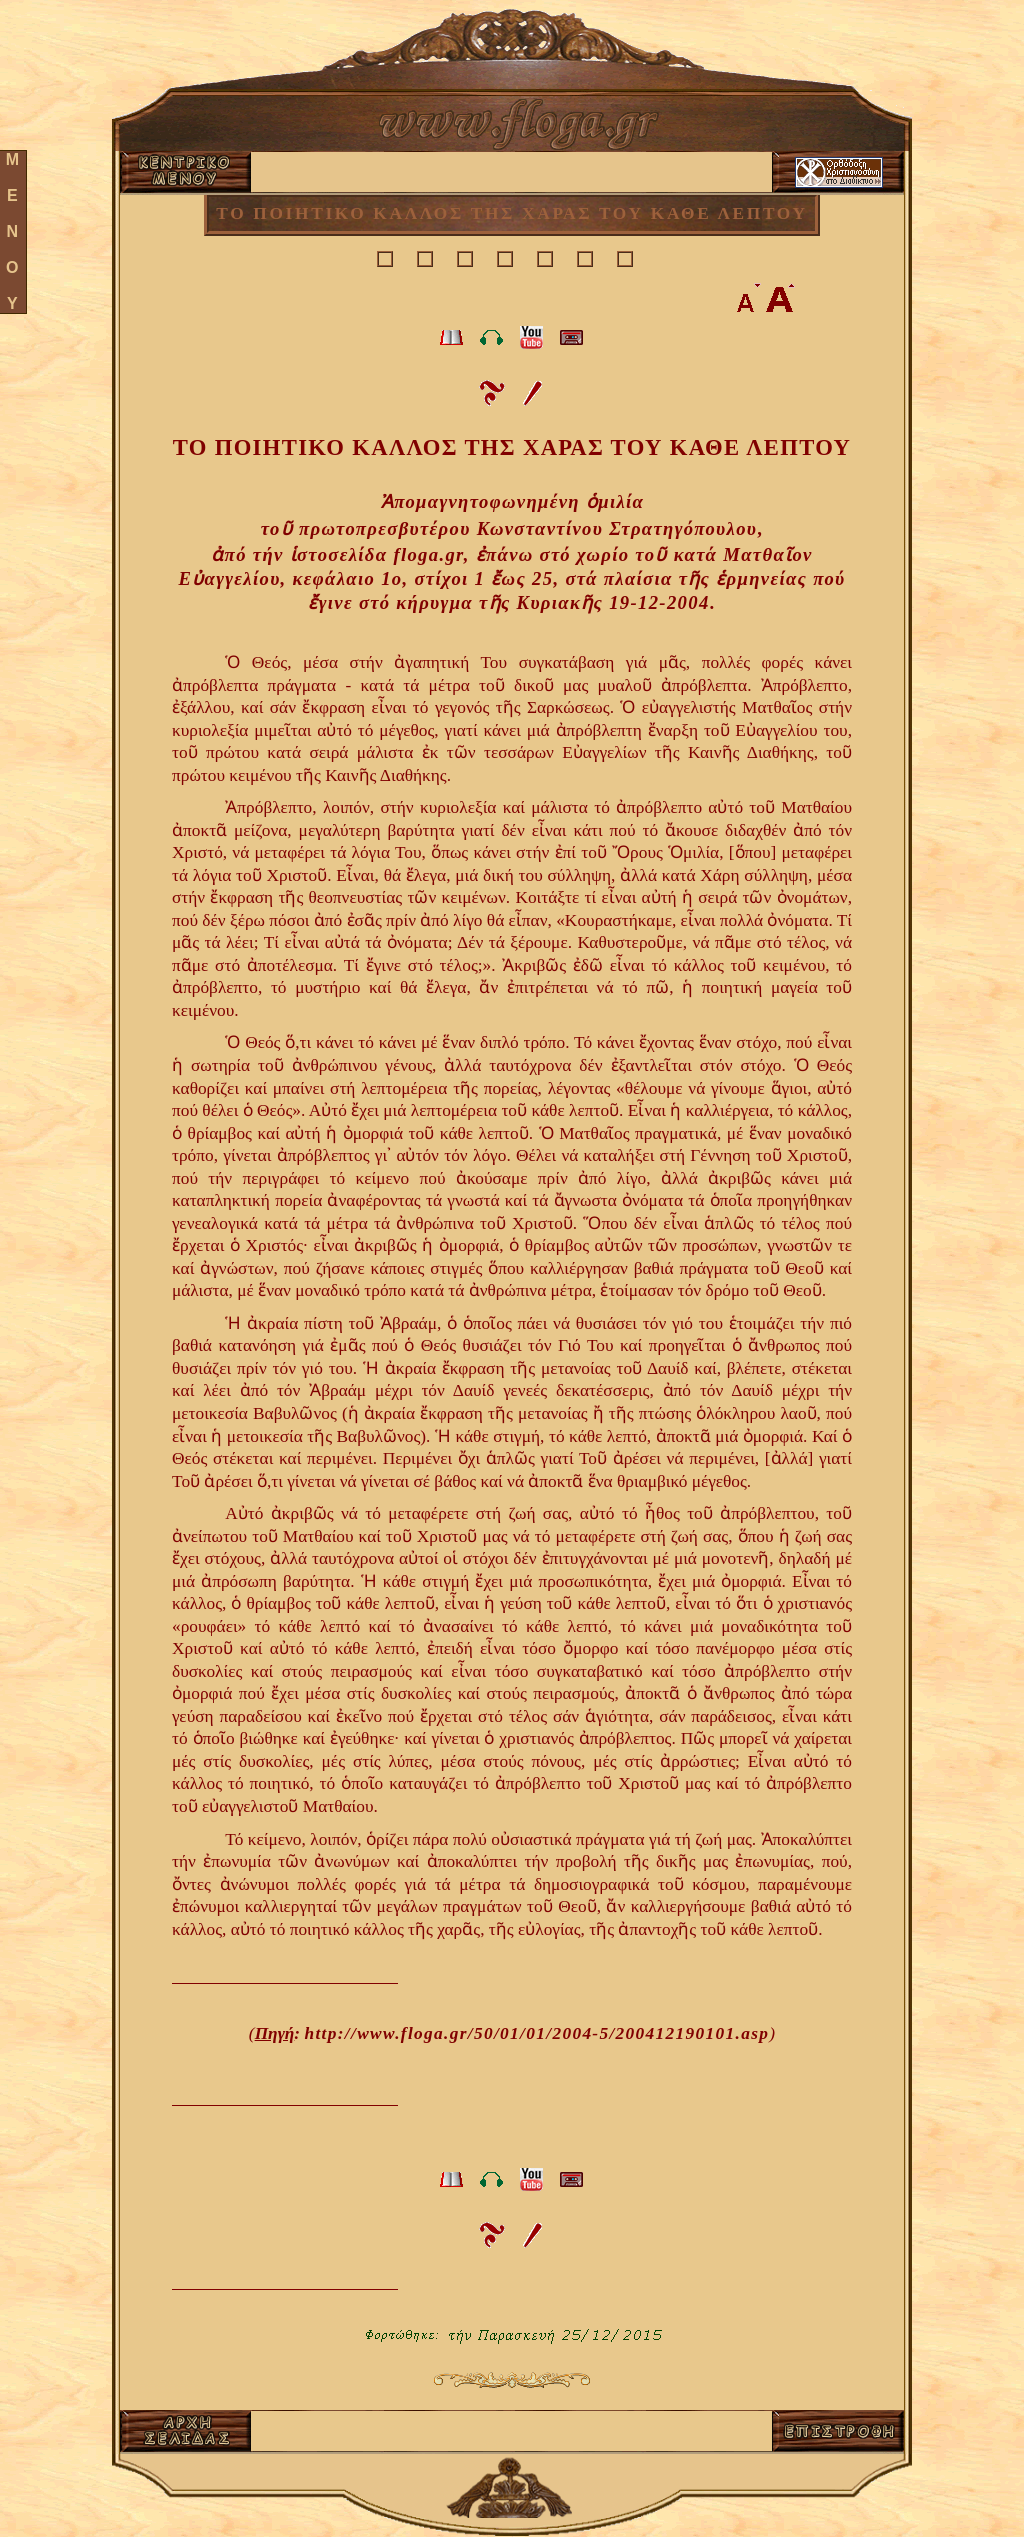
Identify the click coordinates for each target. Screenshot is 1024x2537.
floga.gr (428, 554)
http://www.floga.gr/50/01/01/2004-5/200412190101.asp (536, 2033)
